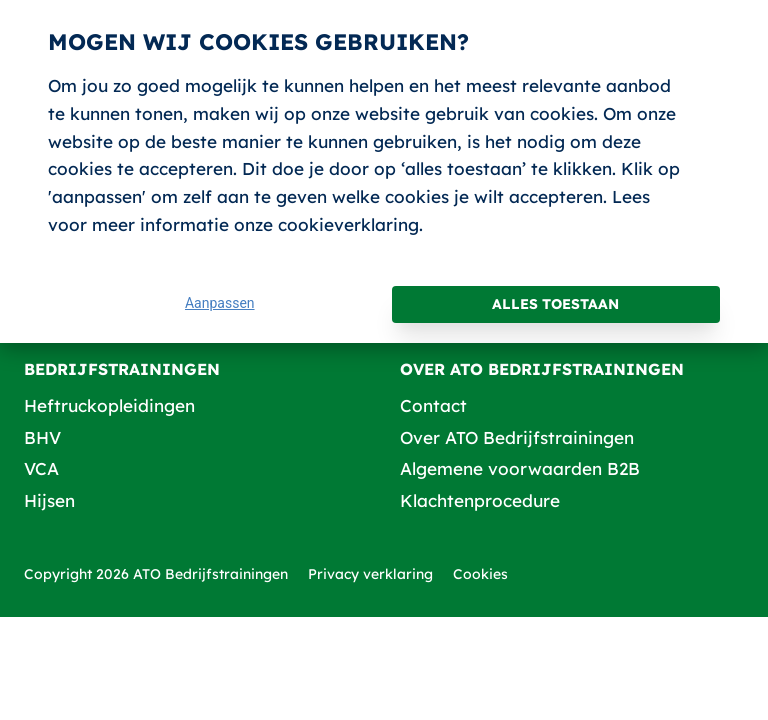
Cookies (480, 574)
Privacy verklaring (370, 574)
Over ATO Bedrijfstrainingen (517, 437)
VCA (41, 468)
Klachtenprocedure (480, 500)
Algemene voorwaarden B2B (520, 468)
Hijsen (49, 500)
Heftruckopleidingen (109, 405)
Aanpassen (220, 303)
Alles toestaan (555, 304)
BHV (42, 437)
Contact (433, 405)
